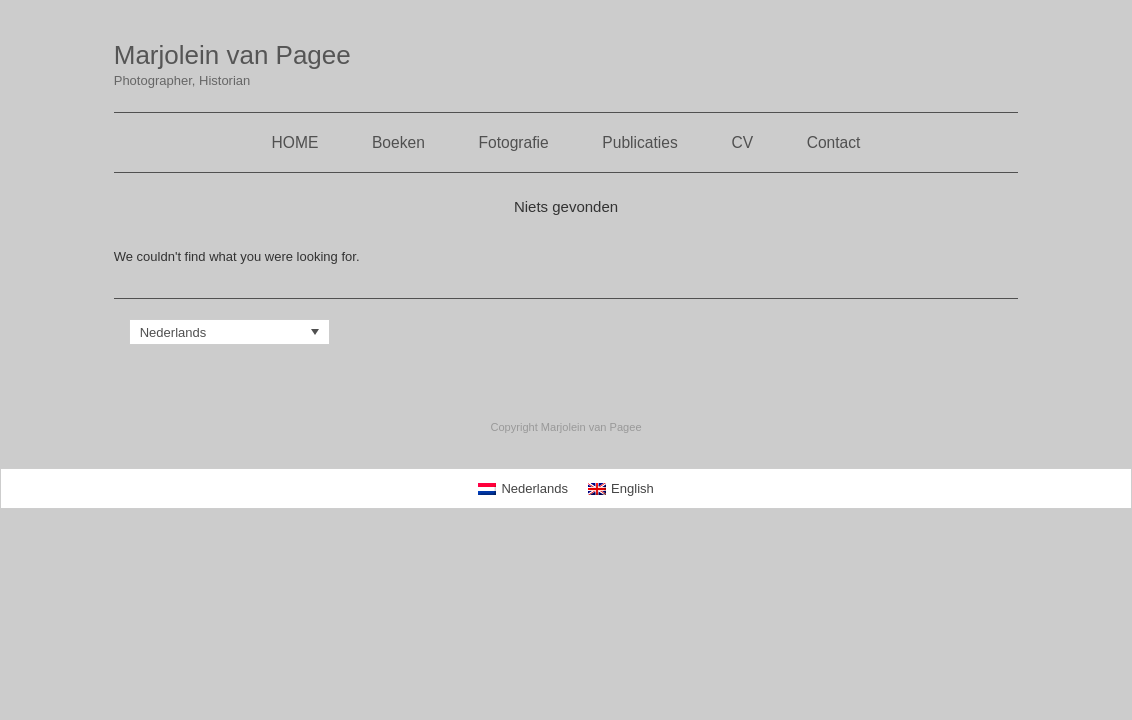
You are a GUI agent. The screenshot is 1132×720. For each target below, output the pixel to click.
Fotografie (513, 142)
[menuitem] (230, 332)
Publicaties (639, 142)
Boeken (398, 142)
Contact (834, 142)
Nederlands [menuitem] (173, 332)
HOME (295, 142)
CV (742, 142)
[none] (230, 332)
